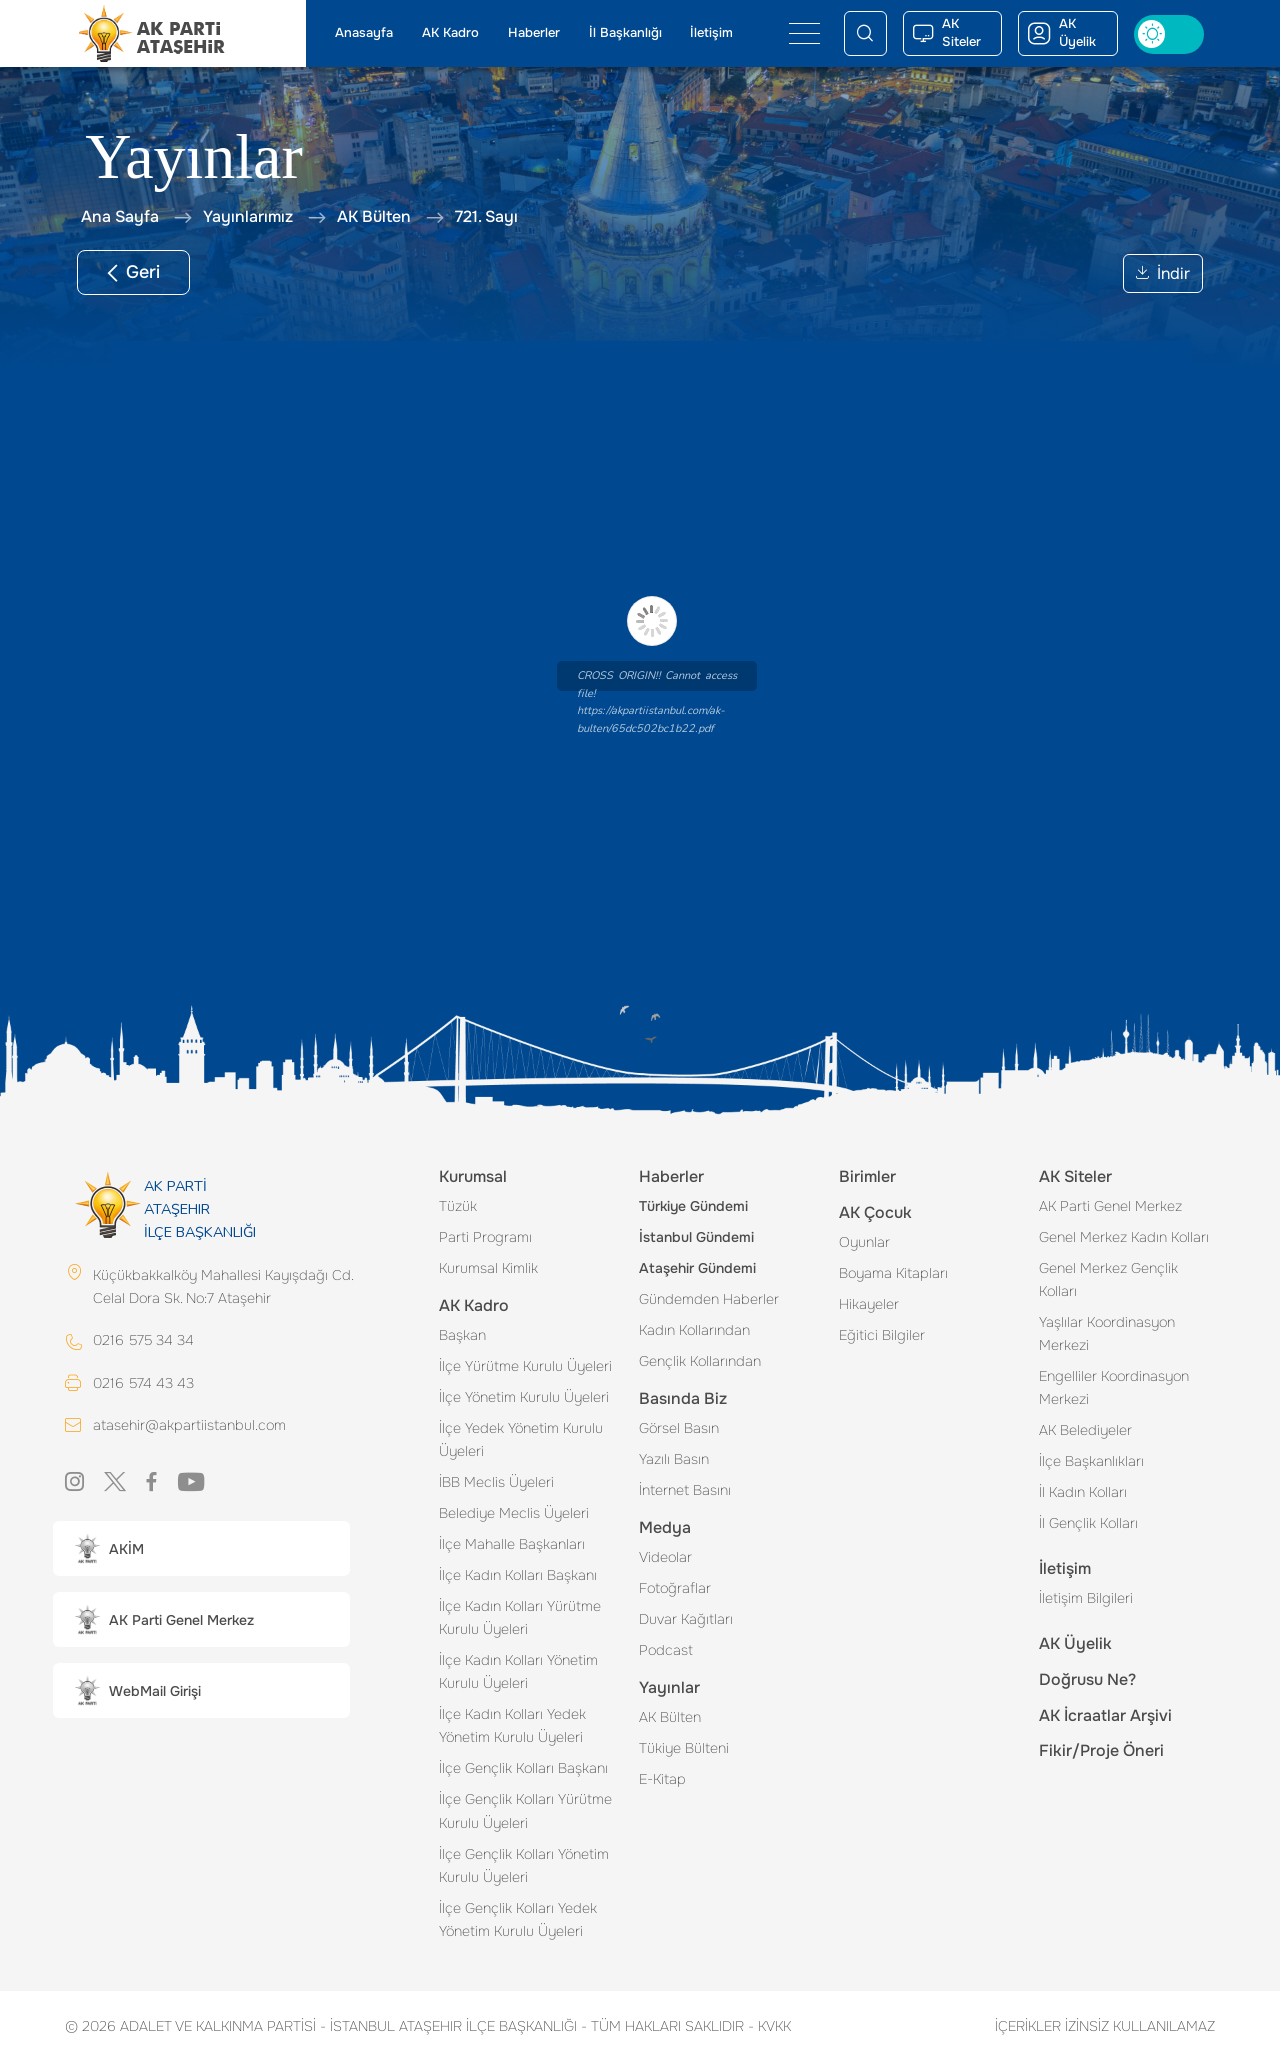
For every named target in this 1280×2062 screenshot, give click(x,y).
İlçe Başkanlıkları (1091, 1461)
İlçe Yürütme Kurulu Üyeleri (525, 1366)
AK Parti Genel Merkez (1110, 1206)
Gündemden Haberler (709, 1299)
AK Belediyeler (1085, 1430)
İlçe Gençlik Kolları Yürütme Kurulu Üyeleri (525, 1810)
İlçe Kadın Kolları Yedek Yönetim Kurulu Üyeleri (512, 1725)
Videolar (665, 1557)
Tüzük (458, 1206)
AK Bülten (670, 1717)
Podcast (666, 1650)
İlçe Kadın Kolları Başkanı (518, 1575)
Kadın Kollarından (694, 1330)
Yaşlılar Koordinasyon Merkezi (1107, 1333)
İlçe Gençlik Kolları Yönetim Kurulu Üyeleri (524, 1865)
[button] (201, 1548)
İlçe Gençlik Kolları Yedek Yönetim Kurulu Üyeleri (518, 1919)
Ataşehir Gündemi (697, 1268)
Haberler (534, 33)
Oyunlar (864, 1242)
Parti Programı (485, 1237)
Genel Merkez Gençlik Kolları (1108, 1279)
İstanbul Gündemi (696, 1237)
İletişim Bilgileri (1086, 1598)
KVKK (769, 2026)
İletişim (711, 33)
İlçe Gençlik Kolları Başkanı (523, 1768)
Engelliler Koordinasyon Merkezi (1114, 1387)
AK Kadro (450, 33)
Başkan (462, 1335)
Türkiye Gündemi (693, 1206)
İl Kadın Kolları (1083, 1492)
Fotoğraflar (675, 1588)
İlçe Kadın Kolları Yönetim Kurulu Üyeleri (518, 1671)
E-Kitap (662, 1779)
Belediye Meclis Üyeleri (514, 1513)
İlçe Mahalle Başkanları (512, 1544)
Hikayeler (869, 1304)
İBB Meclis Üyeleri (496, 1482)
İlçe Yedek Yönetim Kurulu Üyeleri (521, 1439)
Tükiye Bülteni (684, 1748)
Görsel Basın (679, 1428)
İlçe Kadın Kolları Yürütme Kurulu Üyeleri (520, 1617)
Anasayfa (364, 33)
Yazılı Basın (674, 1459)
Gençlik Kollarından (700, 1361)
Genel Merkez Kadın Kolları (1124, 1237)
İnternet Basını (685, 1490)
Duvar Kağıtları (686, 1619)
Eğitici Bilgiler (882, 1335)
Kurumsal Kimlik (488, 1268)
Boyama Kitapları (893, 1273)
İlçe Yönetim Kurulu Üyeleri (524, 1397)
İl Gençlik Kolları (1088, 1523)
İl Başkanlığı (625, 33)
